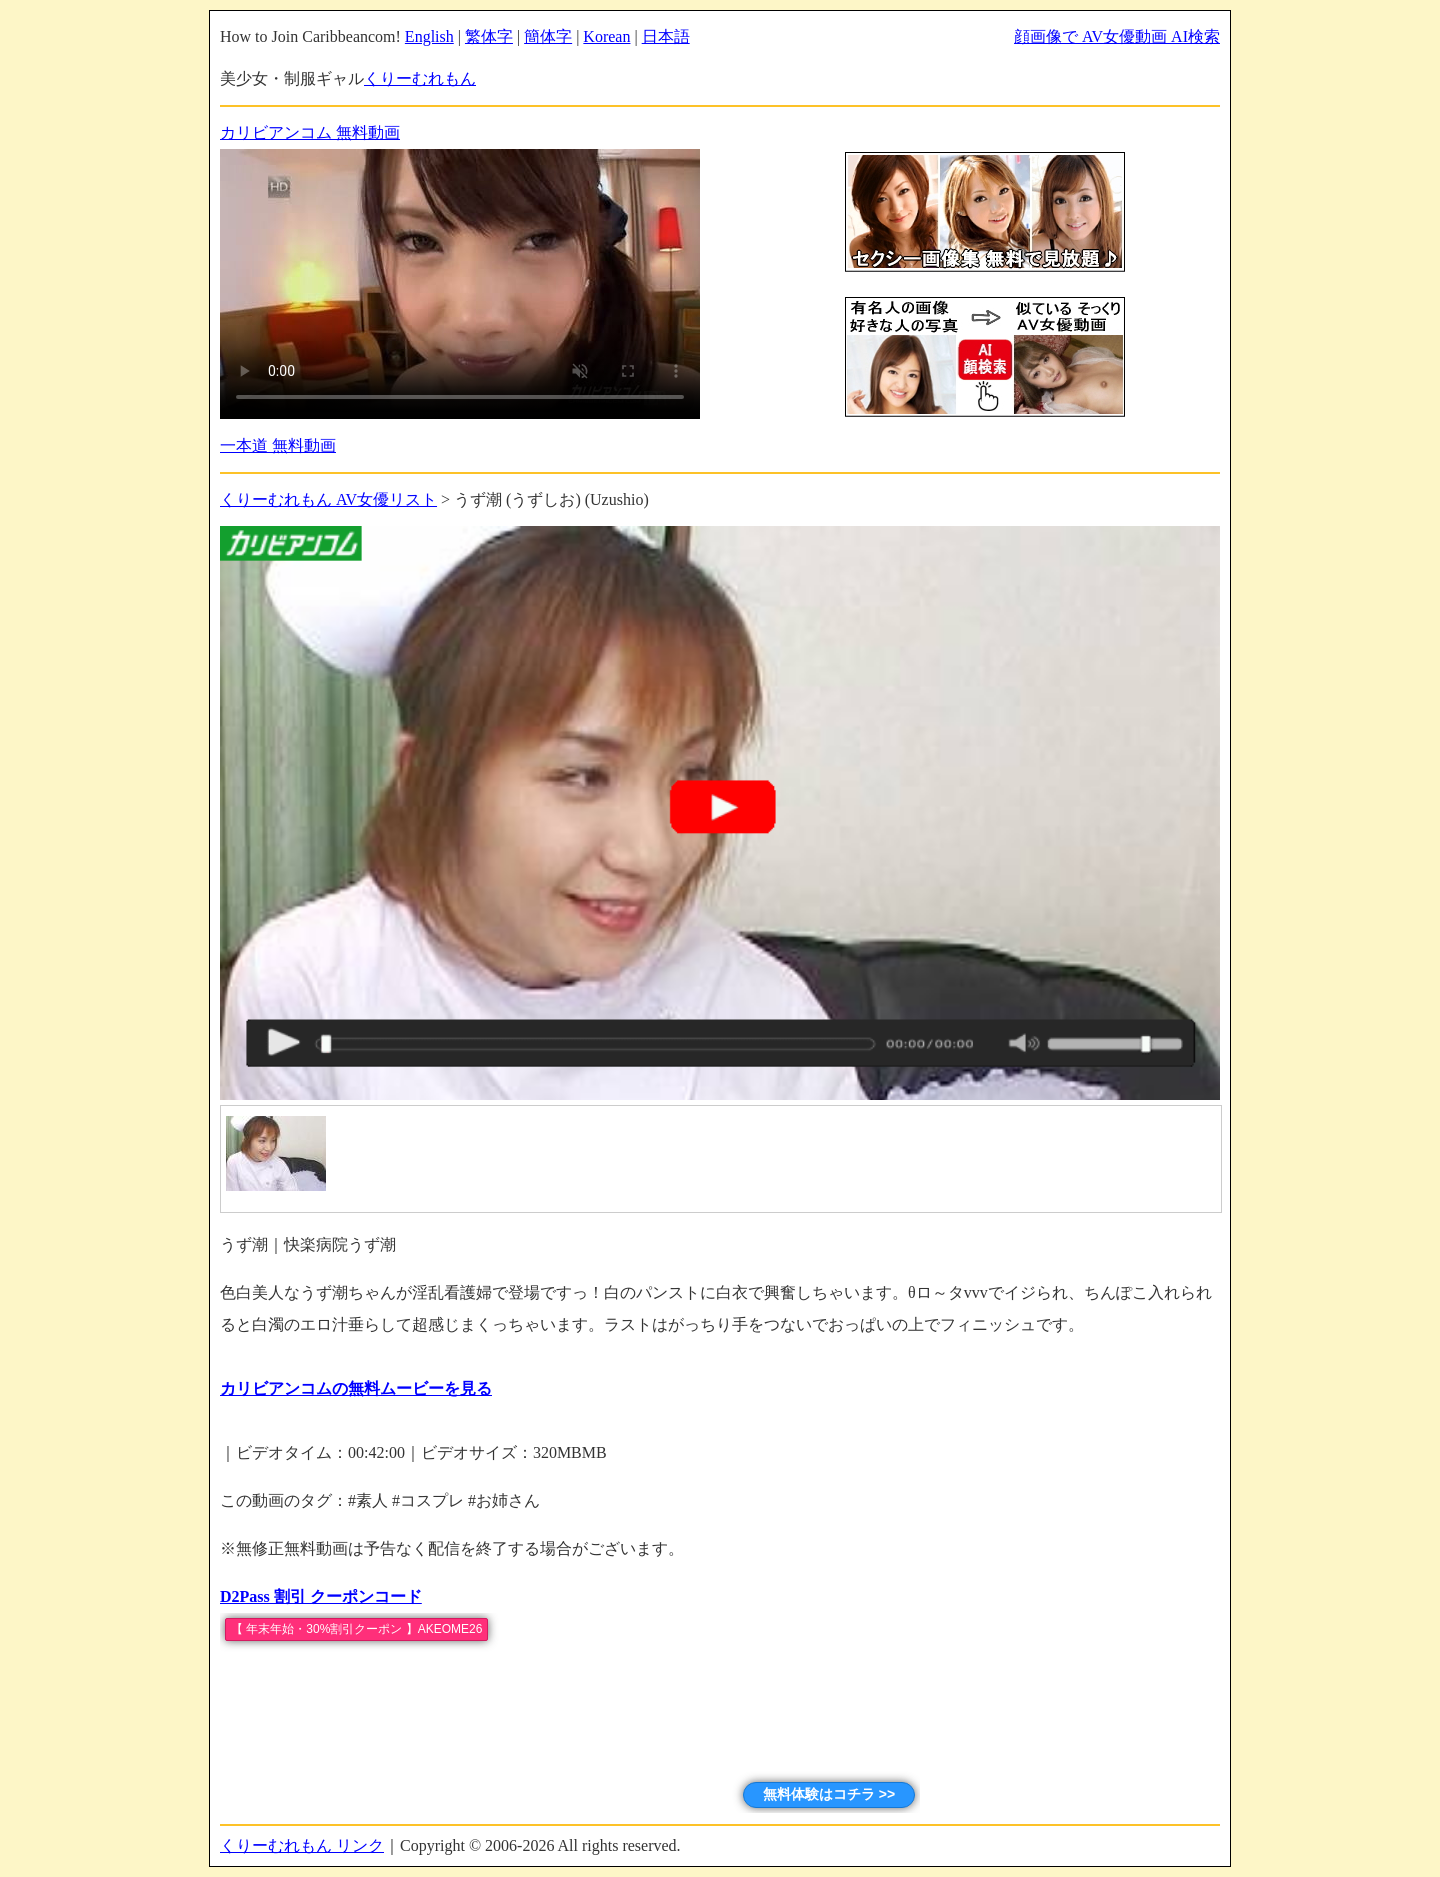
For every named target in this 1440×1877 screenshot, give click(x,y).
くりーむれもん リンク (302, 1845)
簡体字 (548, 36)
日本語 (666, 36)
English (429, 36)
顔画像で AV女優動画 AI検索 (1117, 36)
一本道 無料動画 (278, 445)
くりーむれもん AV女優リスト (328, 499)
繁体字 (489, 36)
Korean (606, 36)
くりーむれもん (420, 78)
